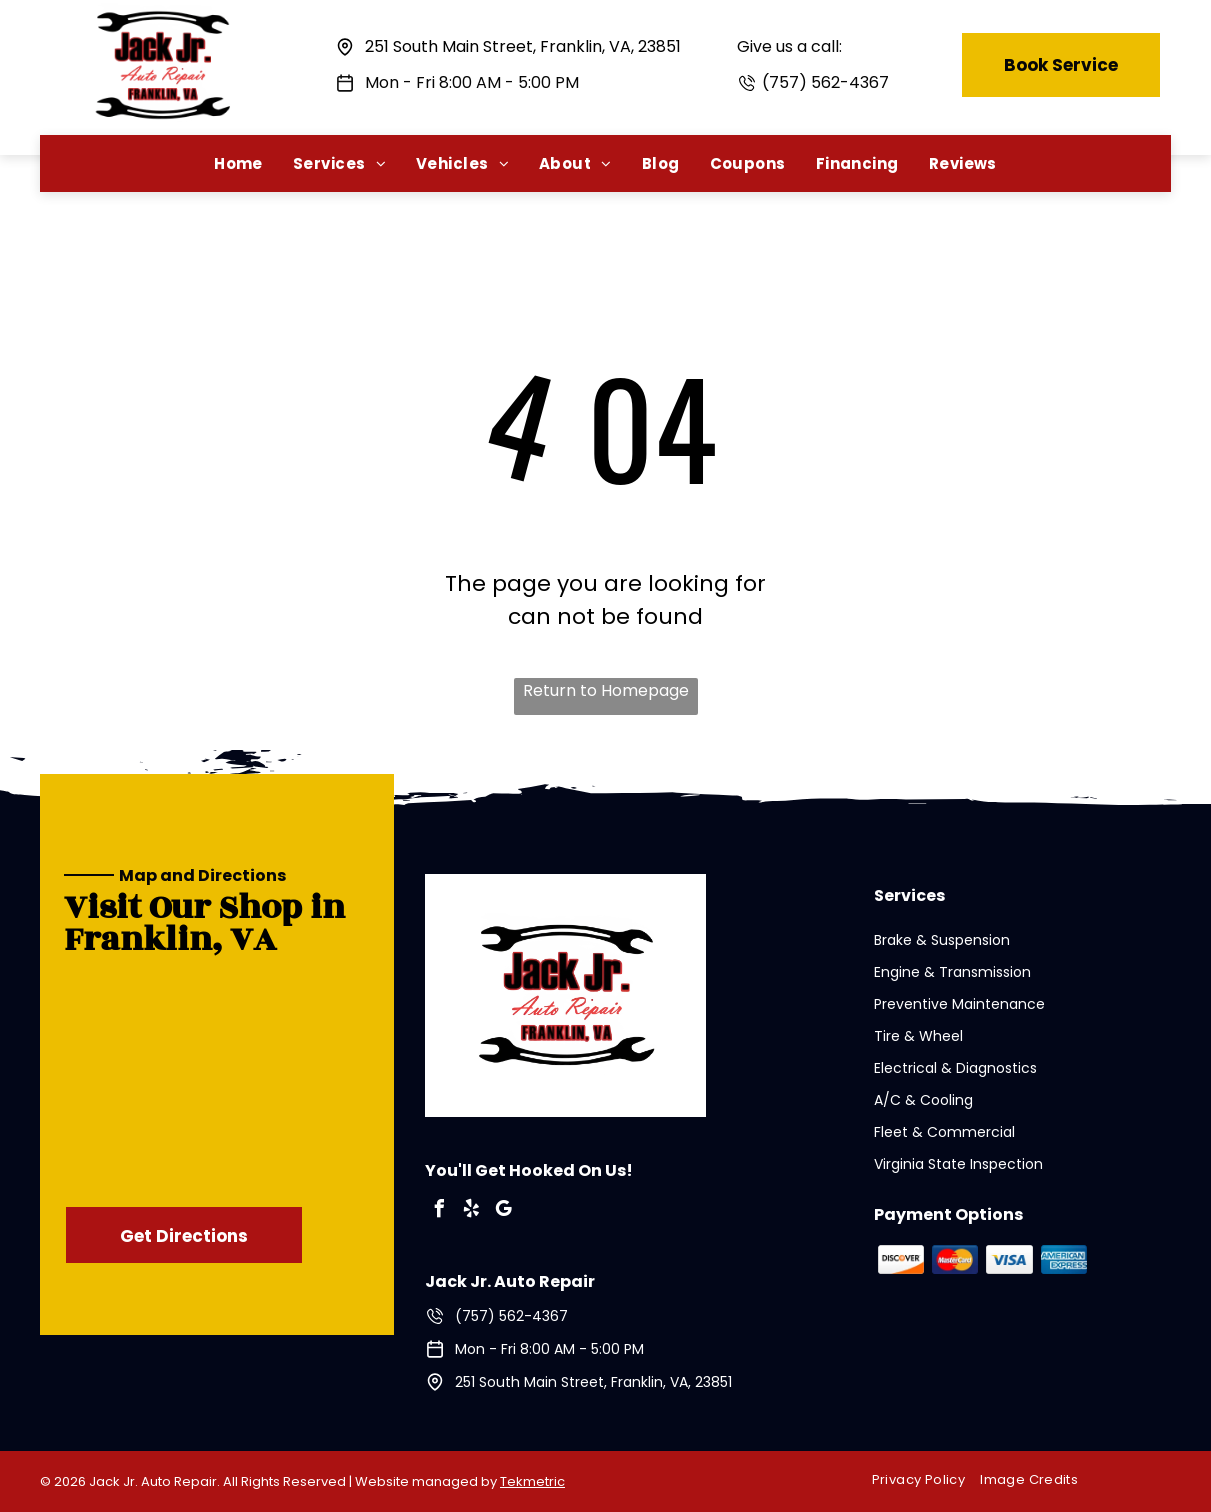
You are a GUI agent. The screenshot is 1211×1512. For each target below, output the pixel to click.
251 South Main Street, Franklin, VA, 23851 (523, 46)
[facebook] (439, 1211)
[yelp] (471, 1211)
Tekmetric (532, 1481)
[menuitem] (238, 163)
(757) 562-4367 (825, 82)
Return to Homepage (606, 690)
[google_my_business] (503, 1211)
